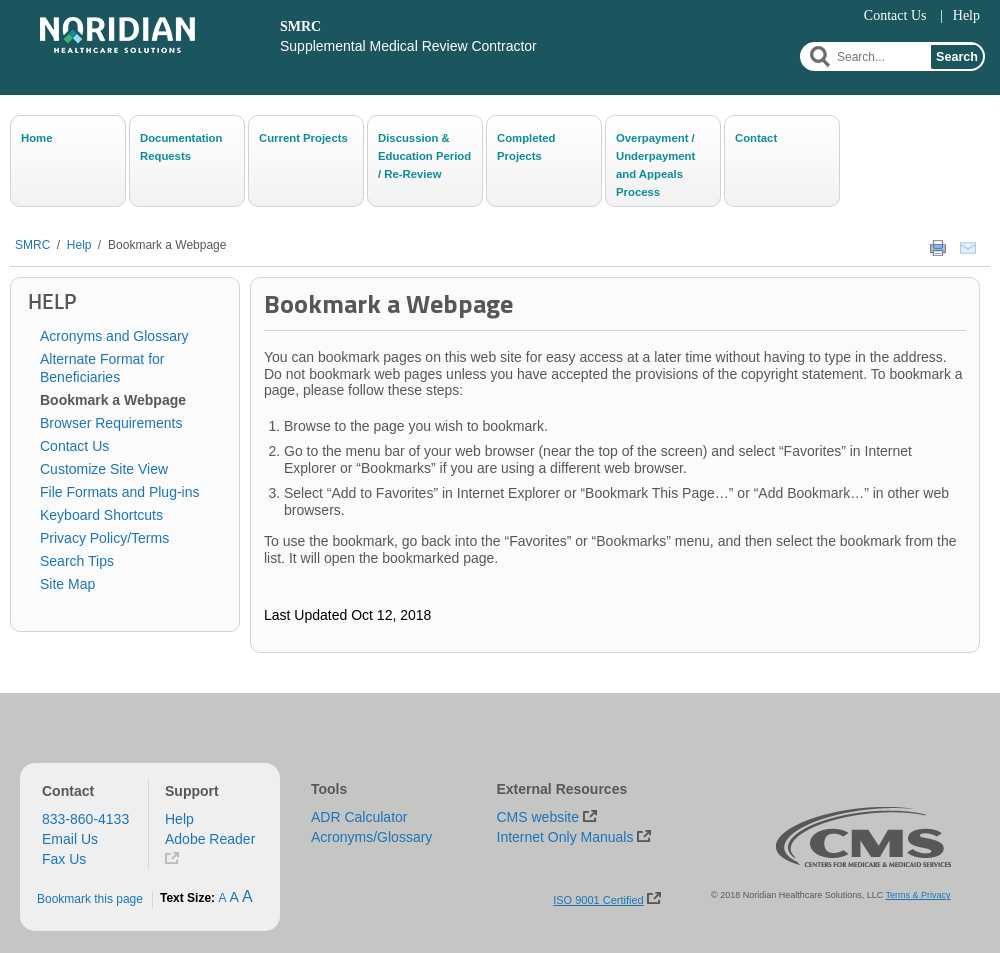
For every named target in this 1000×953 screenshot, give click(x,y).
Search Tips (77, 561)
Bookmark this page (90, 899)
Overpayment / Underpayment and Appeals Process (655, 164)
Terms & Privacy (918, 895)
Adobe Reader (210, 839)
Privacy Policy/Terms (104, 538)
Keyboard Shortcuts (101, 515)
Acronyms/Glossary (371, 837)
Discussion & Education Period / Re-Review (424, 156)
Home (36, 138)
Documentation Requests (181, 147)
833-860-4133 (85, 819)
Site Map (67, 584)
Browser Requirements (111, 423)
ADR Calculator (359, 817)
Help (966, 15)
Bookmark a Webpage (167, 245)
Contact (756, 138)
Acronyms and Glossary (114, 336)
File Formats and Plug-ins (120, 492)
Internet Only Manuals (565, 837)
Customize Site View (104, 469)
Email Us (70, 839)
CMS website (538, 817)
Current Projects (303, 138)
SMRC (32, 245)
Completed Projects (526, 147)
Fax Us (64, 859)
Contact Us (895, 15)
